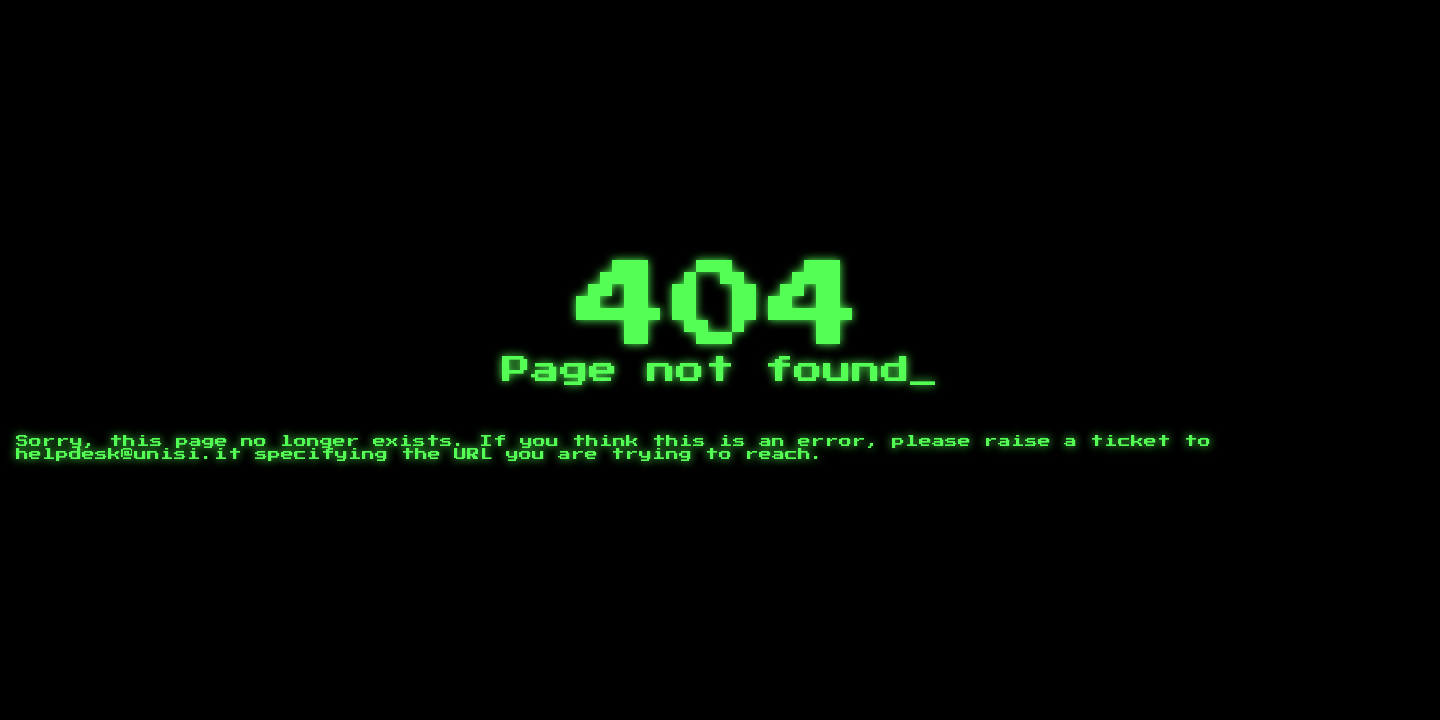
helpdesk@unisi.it (129, 454)
